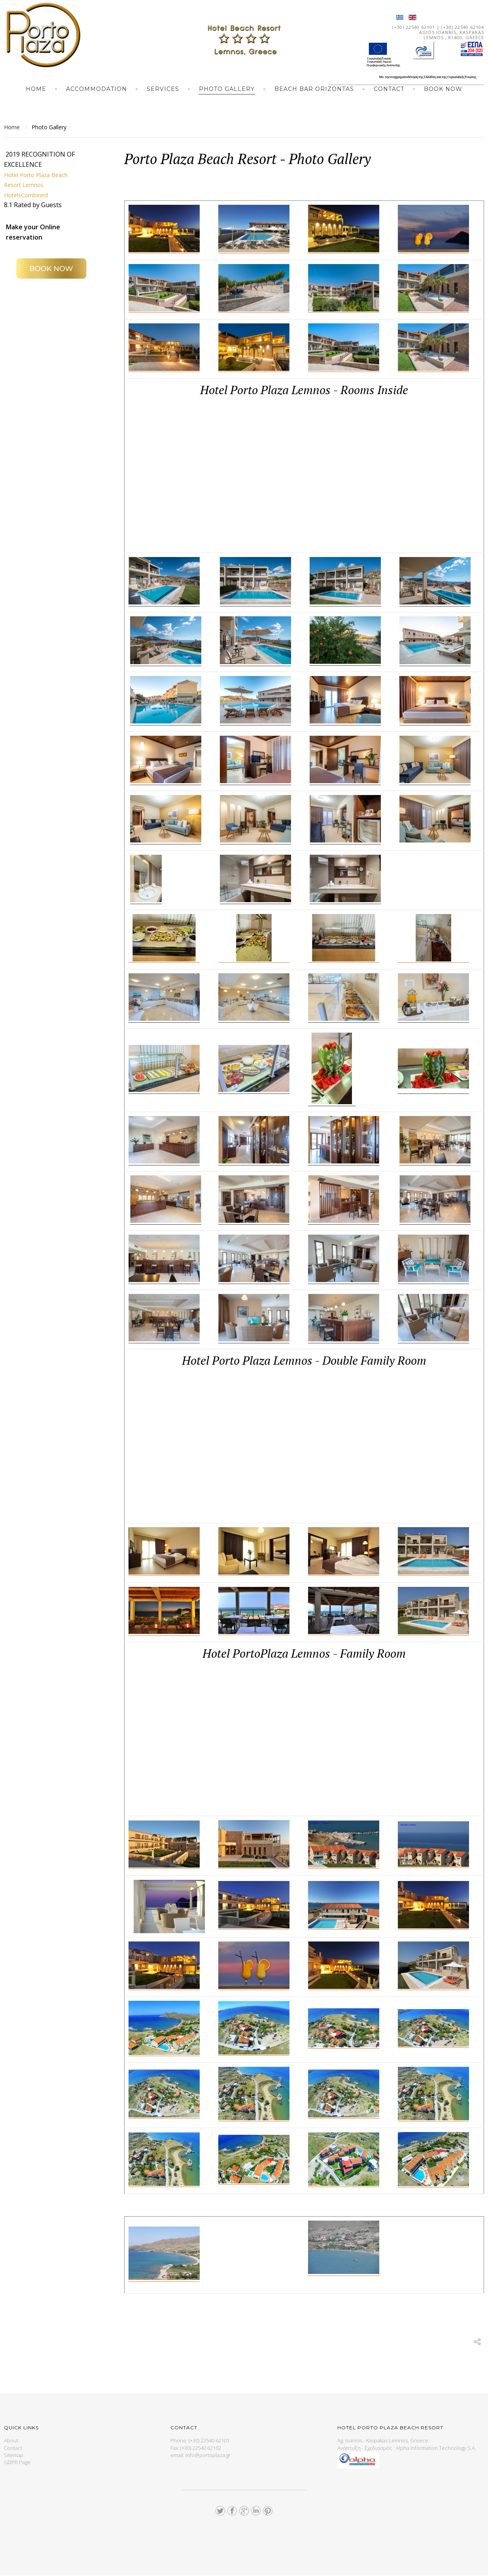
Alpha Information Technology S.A (435, 2447)
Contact (389, 89)
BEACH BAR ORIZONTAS (314, 89)
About (11, 2440)
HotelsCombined (28, 195)
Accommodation (96, 89)
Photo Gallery (227, 89)
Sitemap (13, 2455)
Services (163, 89)
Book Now (443, 89)
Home (36, 89)
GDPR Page (17, 2462)
